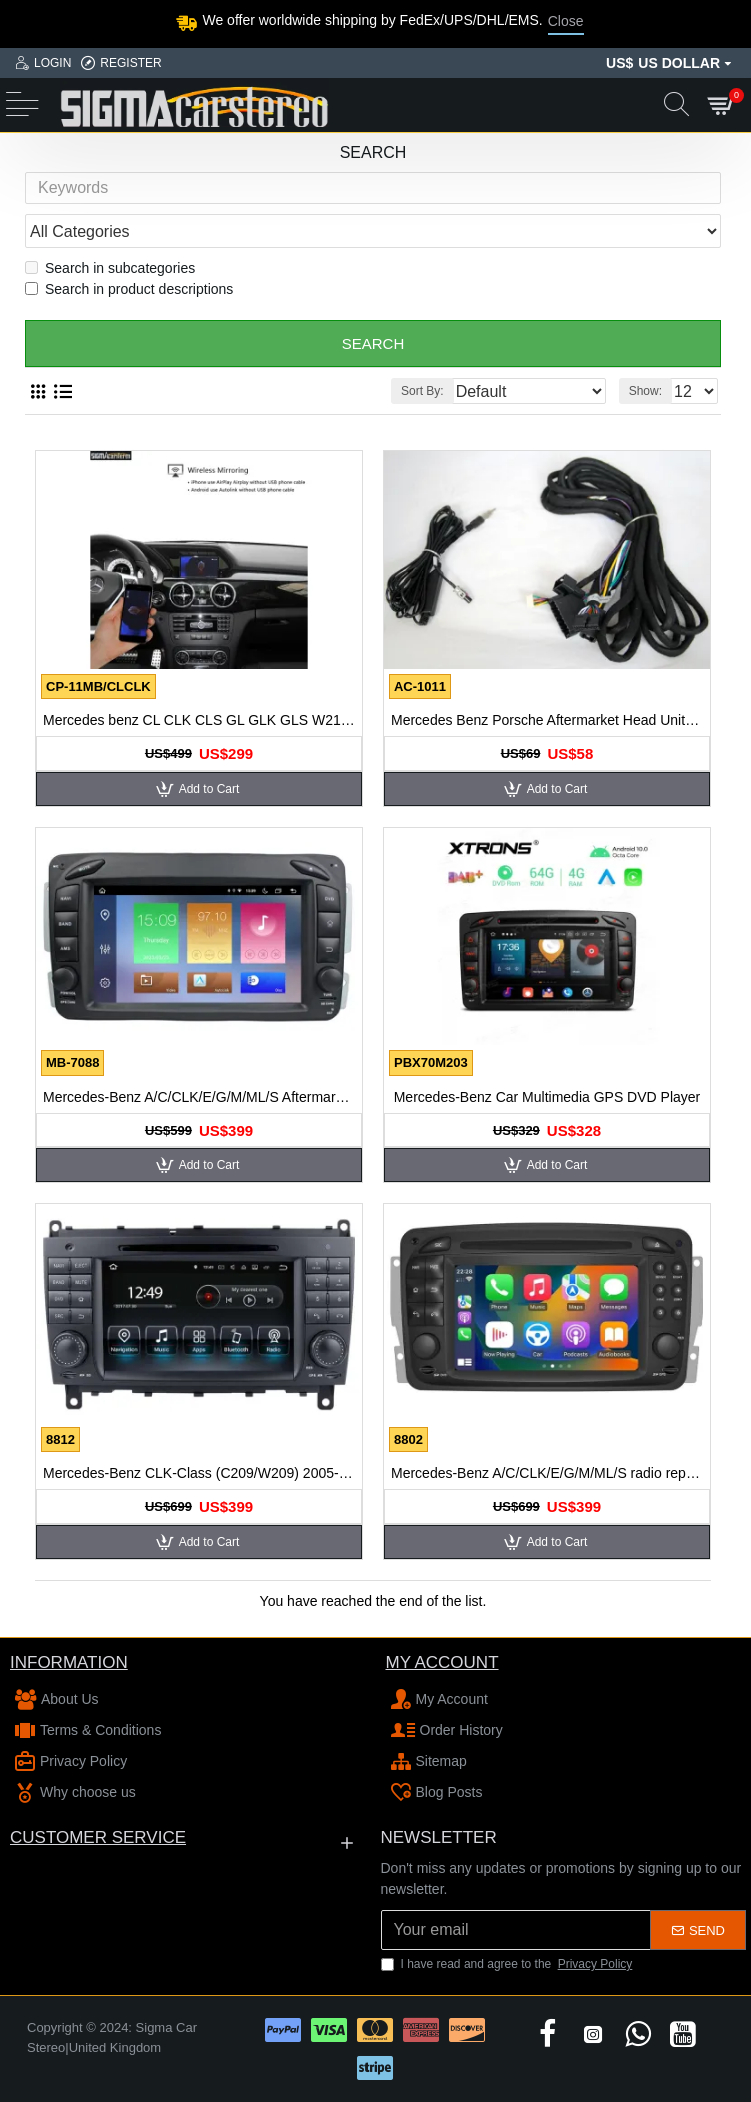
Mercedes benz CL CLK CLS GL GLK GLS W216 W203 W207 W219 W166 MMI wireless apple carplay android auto (199, 726)
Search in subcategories (110, 274)
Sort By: (422, 397)
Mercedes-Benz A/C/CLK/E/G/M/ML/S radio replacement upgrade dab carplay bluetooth (547, 1479)
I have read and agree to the (508, 1964)
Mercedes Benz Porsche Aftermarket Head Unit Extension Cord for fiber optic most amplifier (547, 726)
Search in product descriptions (129, 295)
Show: (645, 397)
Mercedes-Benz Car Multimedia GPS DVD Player (547, 1103)
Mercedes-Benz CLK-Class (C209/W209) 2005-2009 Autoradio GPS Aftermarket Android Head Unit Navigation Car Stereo (199, 1479)
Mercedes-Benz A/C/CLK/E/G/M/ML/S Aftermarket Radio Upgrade (199, 1103)
